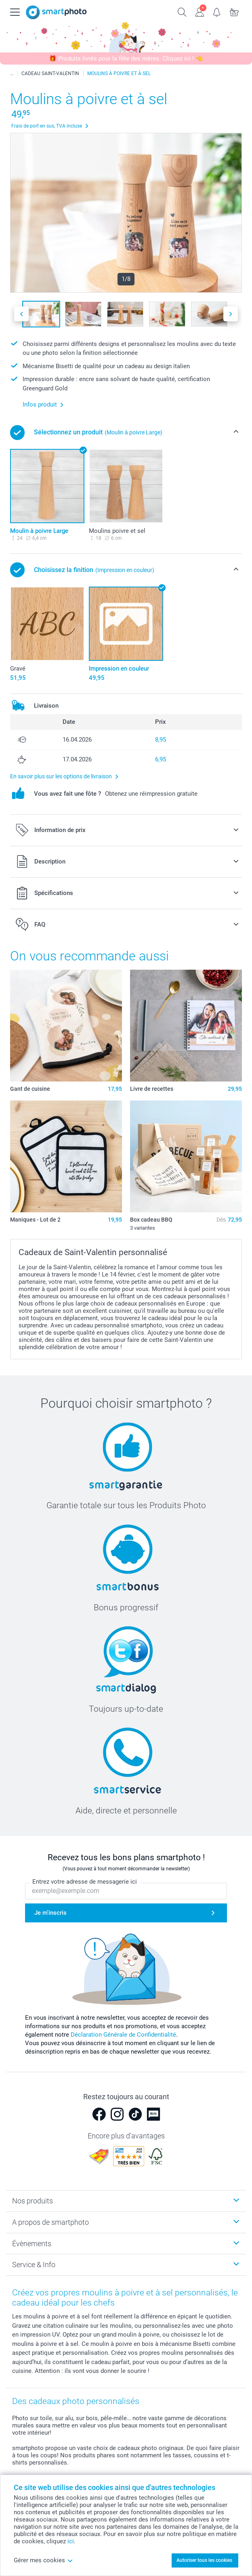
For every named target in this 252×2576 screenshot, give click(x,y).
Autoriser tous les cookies (204, 2560)
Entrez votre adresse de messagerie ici (84, 1881)
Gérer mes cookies (43, 2560)
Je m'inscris (50, 1912)
